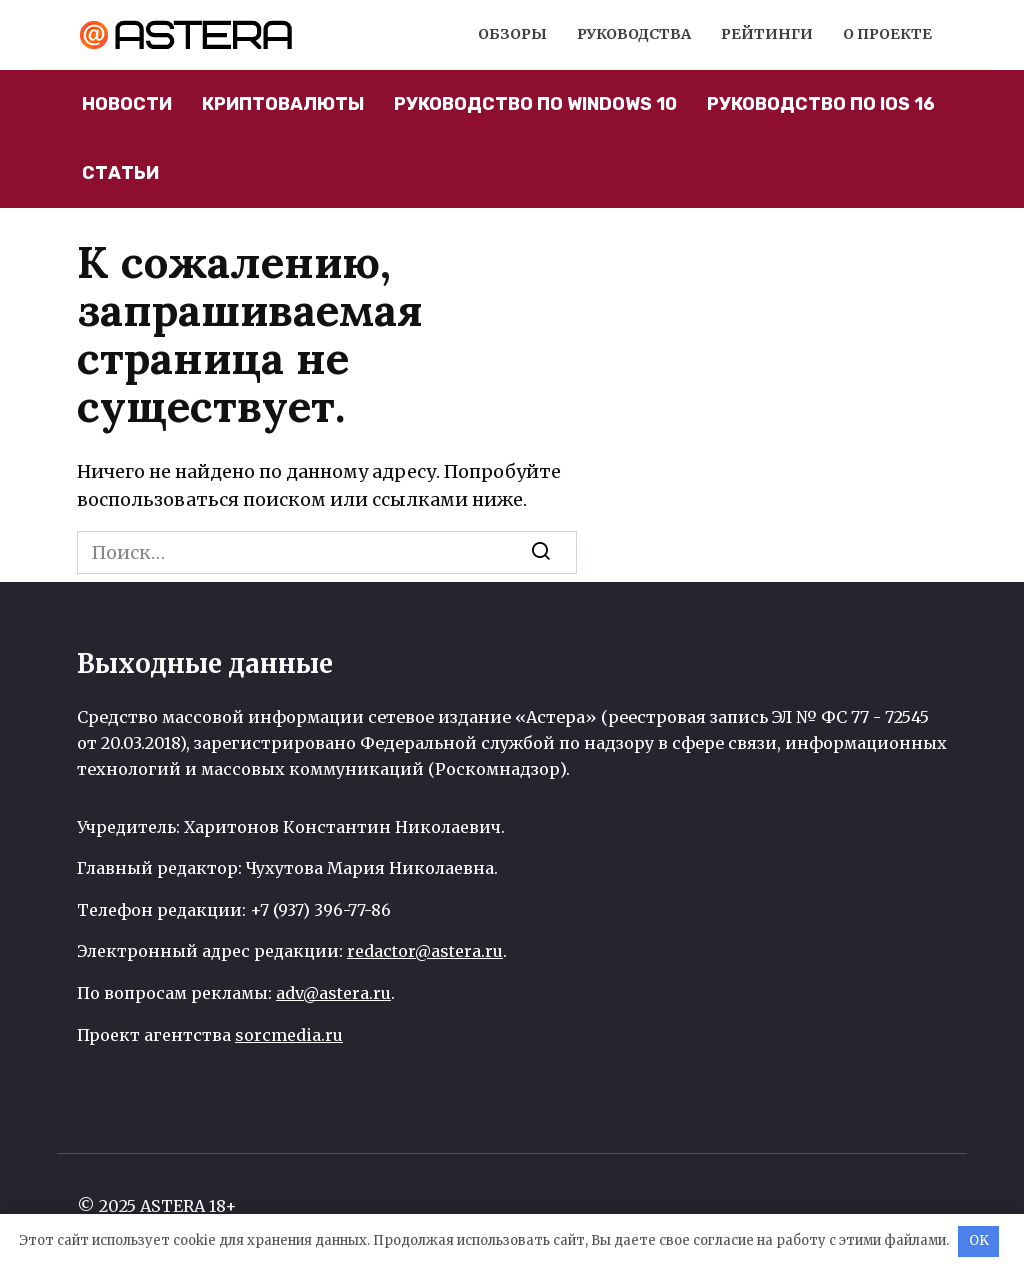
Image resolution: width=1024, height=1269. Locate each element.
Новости (127, 104)
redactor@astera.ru (425, 951)
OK (979, 1240)
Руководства (634, 34)
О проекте (887, 34)
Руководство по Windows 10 (535, 104)
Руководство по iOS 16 (821, 104)
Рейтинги (767, 34)
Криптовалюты (283, 104)
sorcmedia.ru (289, 1035)
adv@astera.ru (333, 993)
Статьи (120, 173)
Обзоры (512, 34)
